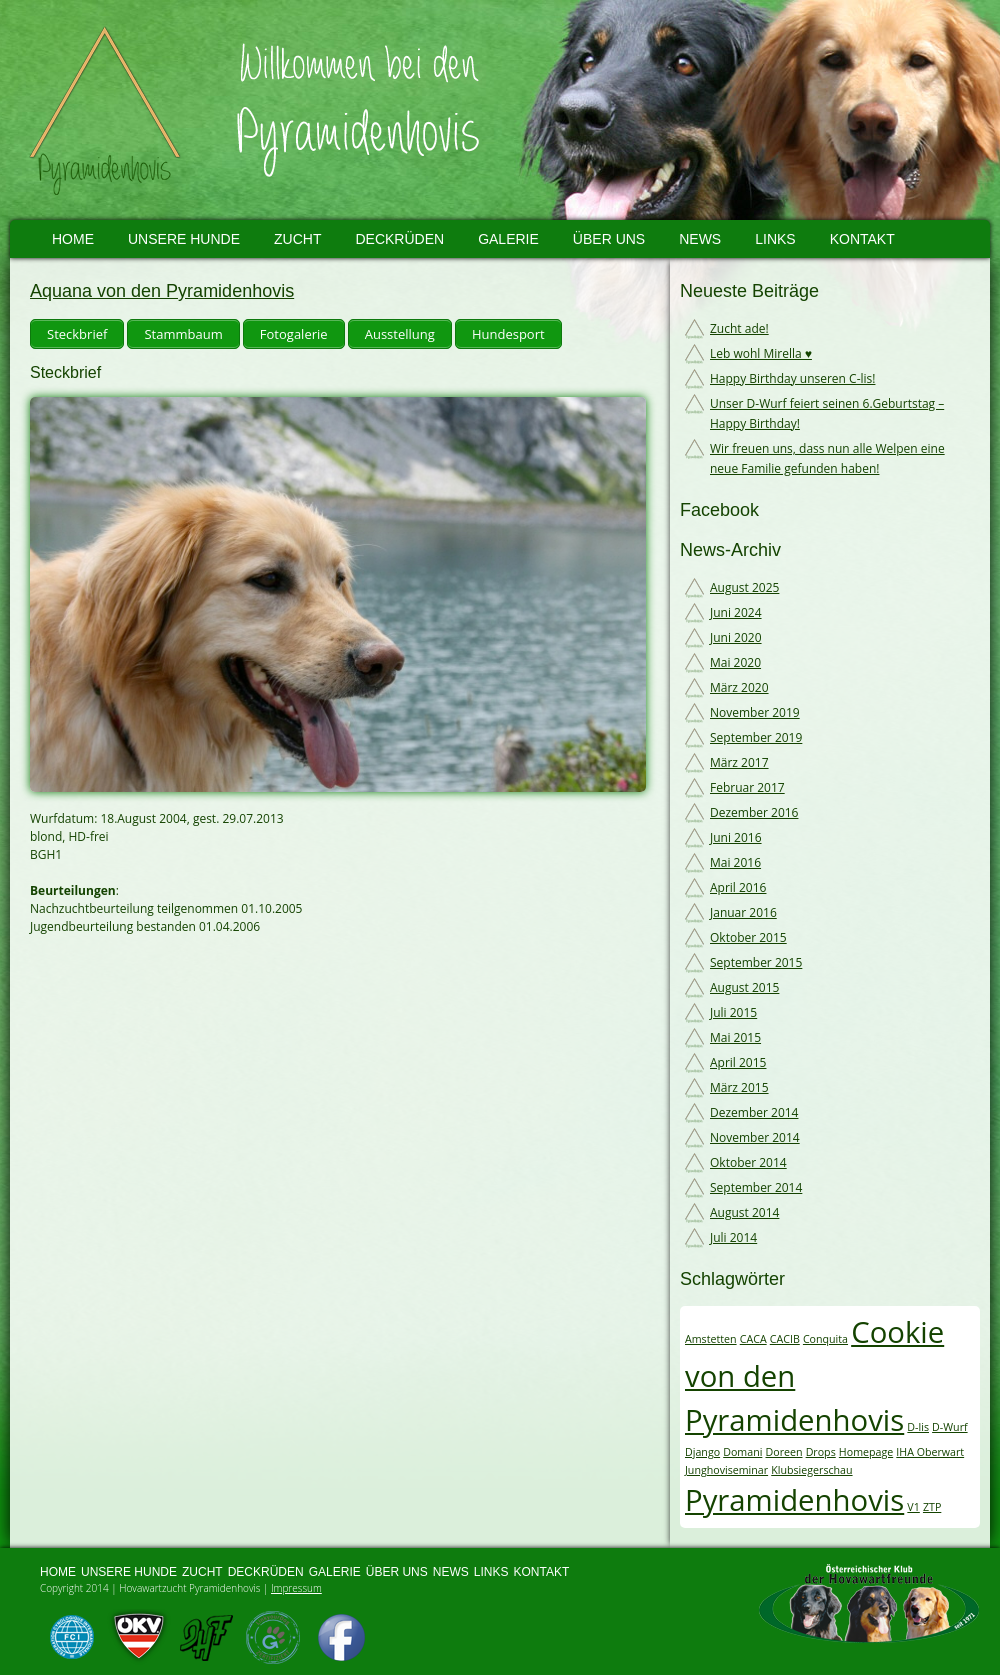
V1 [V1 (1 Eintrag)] (913, 1507)
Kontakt (862, 239)
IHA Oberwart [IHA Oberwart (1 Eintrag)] (930, 1452)
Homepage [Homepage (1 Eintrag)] (866, 1452)
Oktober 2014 (748, 1162)
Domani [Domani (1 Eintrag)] (742, 1452)
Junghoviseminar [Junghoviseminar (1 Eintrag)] (726, 1470)
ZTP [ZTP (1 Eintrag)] (932, 1507)
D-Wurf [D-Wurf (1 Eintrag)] (949, 1427)
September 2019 (756, 737)
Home (73, 239)
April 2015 (738, 1062)
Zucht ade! (739, 328)
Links (775, 239)
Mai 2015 (735, 1037)
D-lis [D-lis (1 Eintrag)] (918, 1427)
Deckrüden (399, 239)
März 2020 (739, 687)
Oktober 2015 (748, 937)
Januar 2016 (743, 912)
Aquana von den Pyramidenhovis (162, 291)
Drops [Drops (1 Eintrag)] (821, 1452)
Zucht (297, 239)
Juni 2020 (736, 637)
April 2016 (738, 887)
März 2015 (739, 1087)
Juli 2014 (733, 1237)
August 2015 (744, 987)
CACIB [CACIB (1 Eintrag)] (785, 1339)
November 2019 (755, 712)
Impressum (296, 1588)
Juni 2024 (736, 612)
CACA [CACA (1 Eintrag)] (753, 1339)
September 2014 (756, 1187)
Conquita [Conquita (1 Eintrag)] (825, 1339)
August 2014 (744, 1212)
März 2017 (739, 762)
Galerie (508, 239)
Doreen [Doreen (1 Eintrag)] (783, 1452)
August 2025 (744, 587)
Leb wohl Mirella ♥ (761, 353)
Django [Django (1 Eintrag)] (702, 1452)
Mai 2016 (735, 862)
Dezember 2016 (754, 812)
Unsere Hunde (184, 239)
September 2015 (756, 962)
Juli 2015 (733, 1012)
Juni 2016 (736, 837)
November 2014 (755, 1137)
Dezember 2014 (754, 1112)
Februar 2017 (747, 787)
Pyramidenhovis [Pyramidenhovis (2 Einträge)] (794, 1500)
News (700, 239)
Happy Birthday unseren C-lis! (792, 378)
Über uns (609, 239)
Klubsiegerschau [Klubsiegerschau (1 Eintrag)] (811, 1470)
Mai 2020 (735, 662)
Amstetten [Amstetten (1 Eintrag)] (711, 1339)
